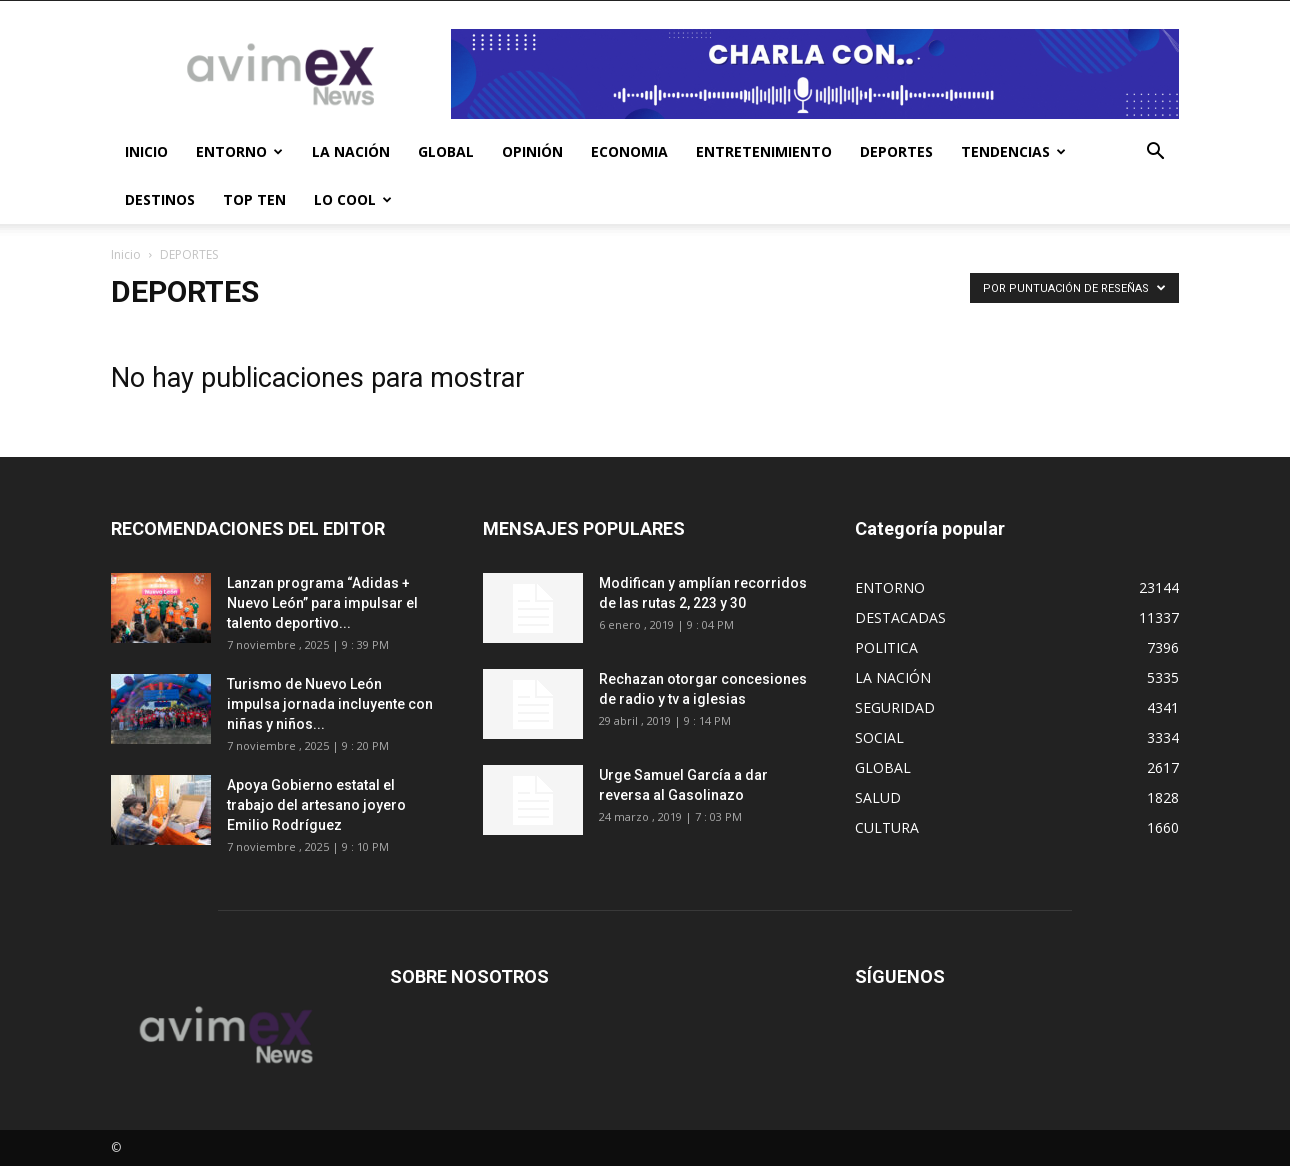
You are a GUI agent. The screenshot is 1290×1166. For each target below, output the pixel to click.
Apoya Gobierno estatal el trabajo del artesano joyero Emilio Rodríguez (316, 805)
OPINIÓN (532, 151)
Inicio (126, 254)
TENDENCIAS (1013, 151)
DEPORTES (896, 151)
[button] (1155, 153)
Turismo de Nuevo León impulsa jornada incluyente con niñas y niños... (330, 704)
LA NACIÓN (351, 151)
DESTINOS (160, 199)
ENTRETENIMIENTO (764, 151)
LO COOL (353, 199)
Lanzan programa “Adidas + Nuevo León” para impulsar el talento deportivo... (322, 603)
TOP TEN (254, 199)
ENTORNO (239, 151)
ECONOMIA (629, 151)
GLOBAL (446, 151)
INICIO (146, 151)
